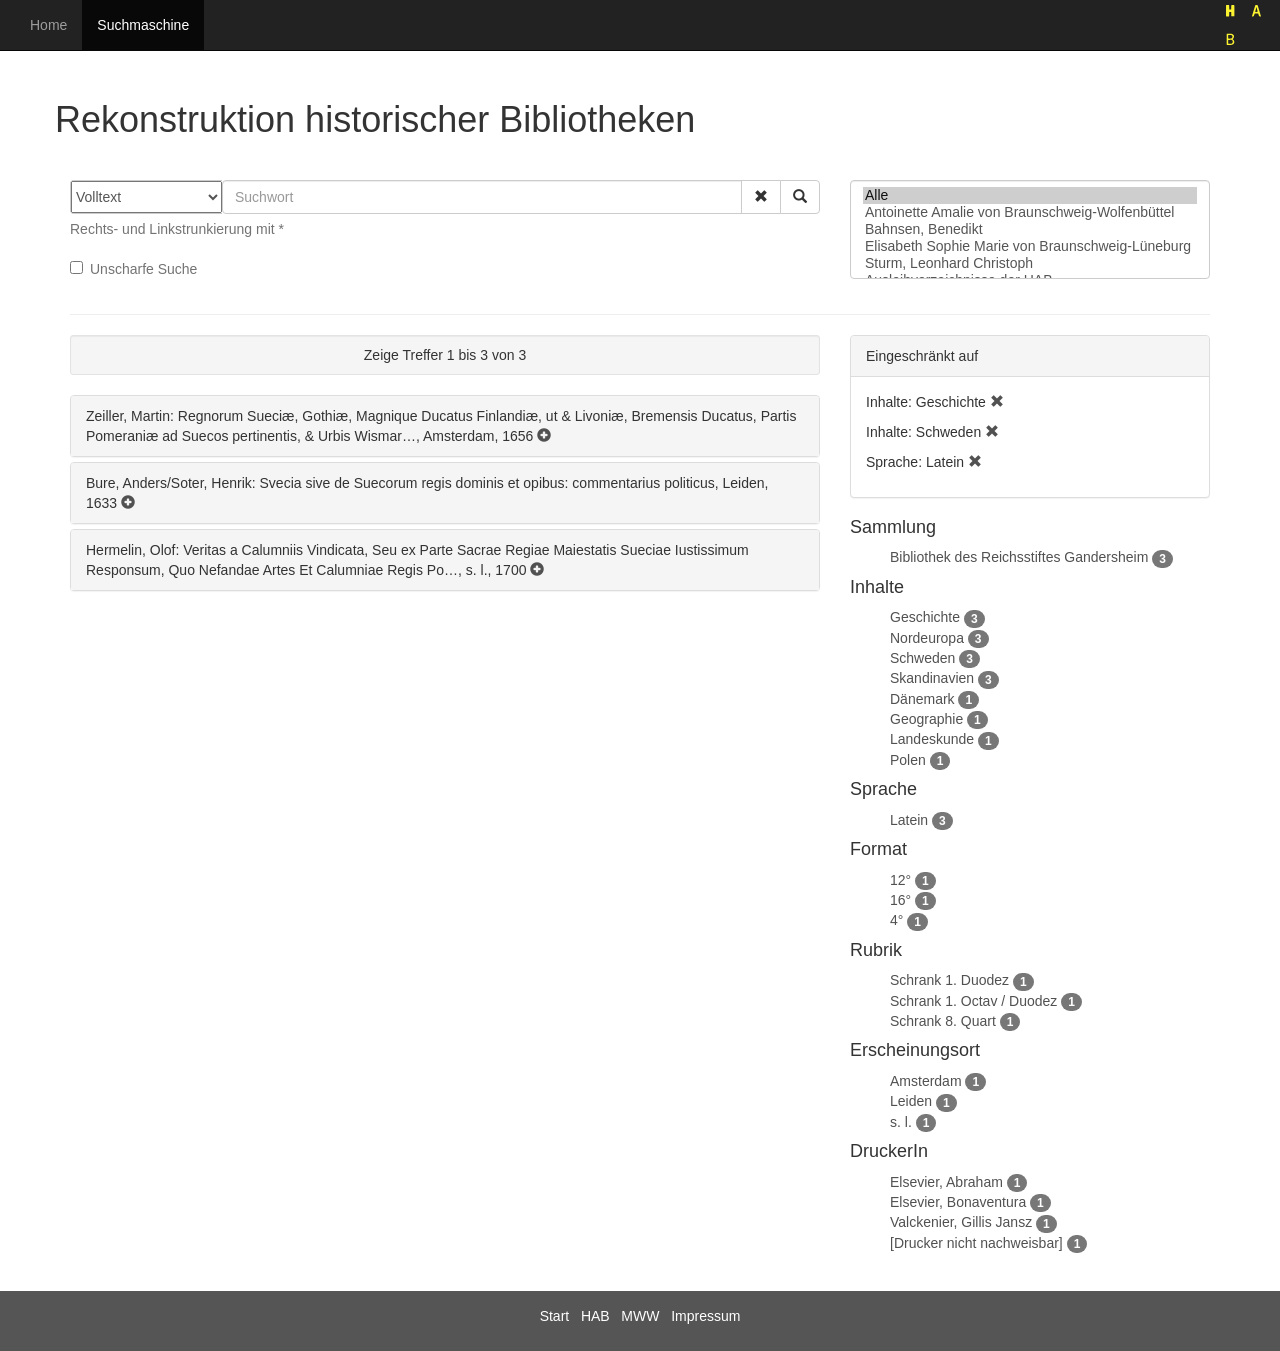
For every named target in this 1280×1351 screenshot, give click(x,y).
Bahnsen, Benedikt (1030, 229)
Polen (908, 760)
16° (900, 900)
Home (48, 25)
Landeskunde (932, 739)
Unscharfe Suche (133, 269)
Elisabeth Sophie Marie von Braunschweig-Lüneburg (1030, 246)
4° (896, 920)
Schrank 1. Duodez (949, 980)
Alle (1030, 195)
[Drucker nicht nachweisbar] (976, 1243)
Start (555, 1316)
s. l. (901, 1122)
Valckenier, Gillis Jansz (961, 1222)
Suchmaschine (143, 25)
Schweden (922, 658)
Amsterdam (926, 1081)
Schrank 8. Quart (943, 1021)
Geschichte (925, 617)
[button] (761, 197)
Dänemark (922, 699)
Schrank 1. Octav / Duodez (973, 1001)
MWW (640, 1316)
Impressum (705, 1316)
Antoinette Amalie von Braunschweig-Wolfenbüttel (1030, 212)
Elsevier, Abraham (946, 1182)
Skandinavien (932, 678)
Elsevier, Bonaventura (958, 1202)
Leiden (911, 1101)
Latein (909, 820)
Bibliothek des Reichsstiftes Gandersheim (1019, 557)
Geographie (926, 719)
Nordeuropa (927, 638)
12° (900, 880)
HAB (595, 1316)
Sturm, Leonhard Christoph (1030, 263)
